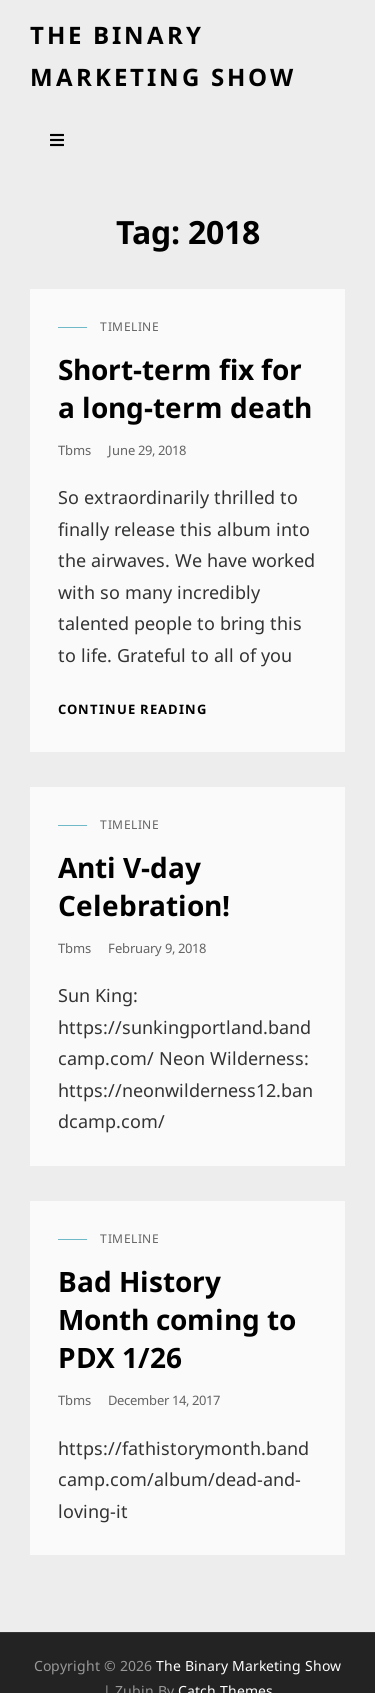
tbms (74, 450)
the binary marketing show (248, 1665)
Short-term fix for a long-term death (185, 388)
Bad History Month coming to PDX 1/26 (177, 1319)
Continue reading (132, 709)
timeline (129, 326)
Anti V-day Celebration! (144, 886)
